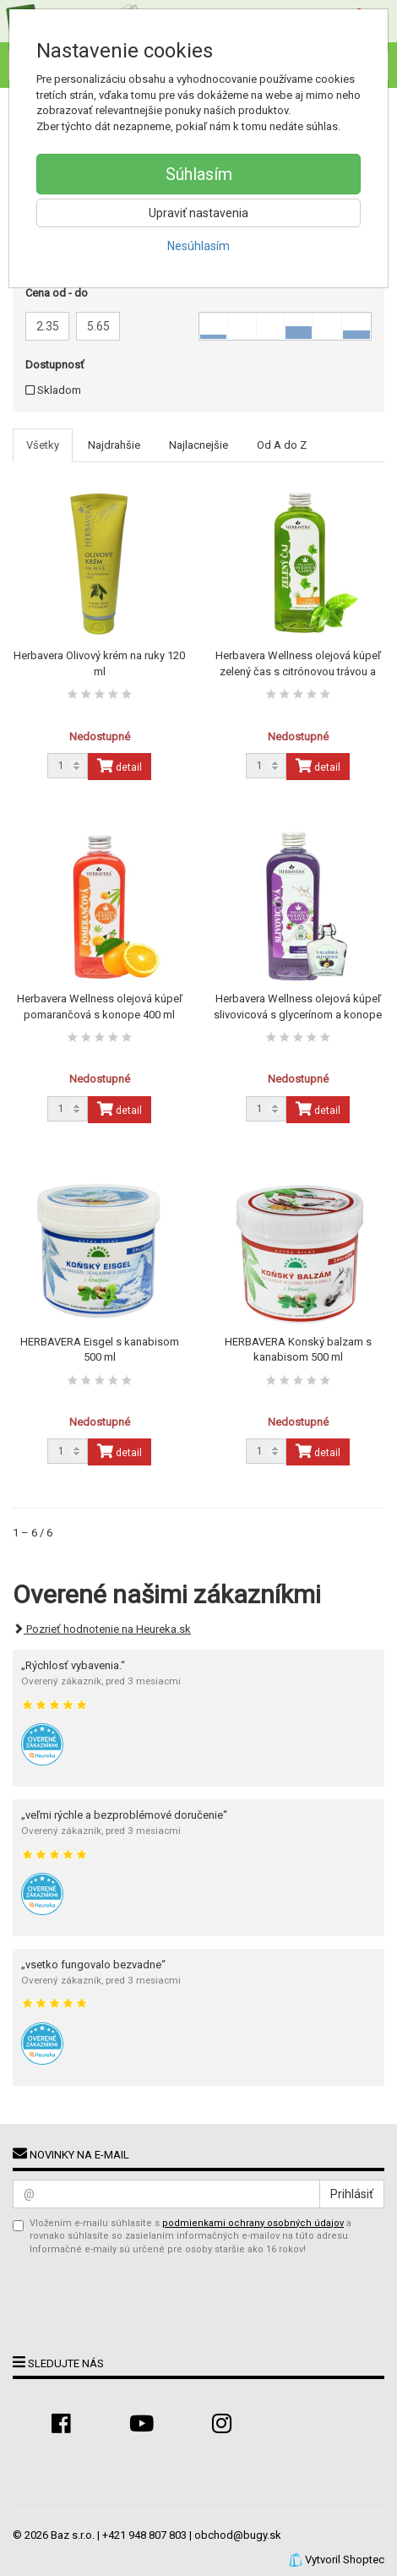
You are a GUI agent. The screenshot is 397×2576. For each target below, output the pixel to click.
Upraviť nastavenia (198, 213)
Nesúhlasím (198, 246)
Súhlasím (199, 174)
